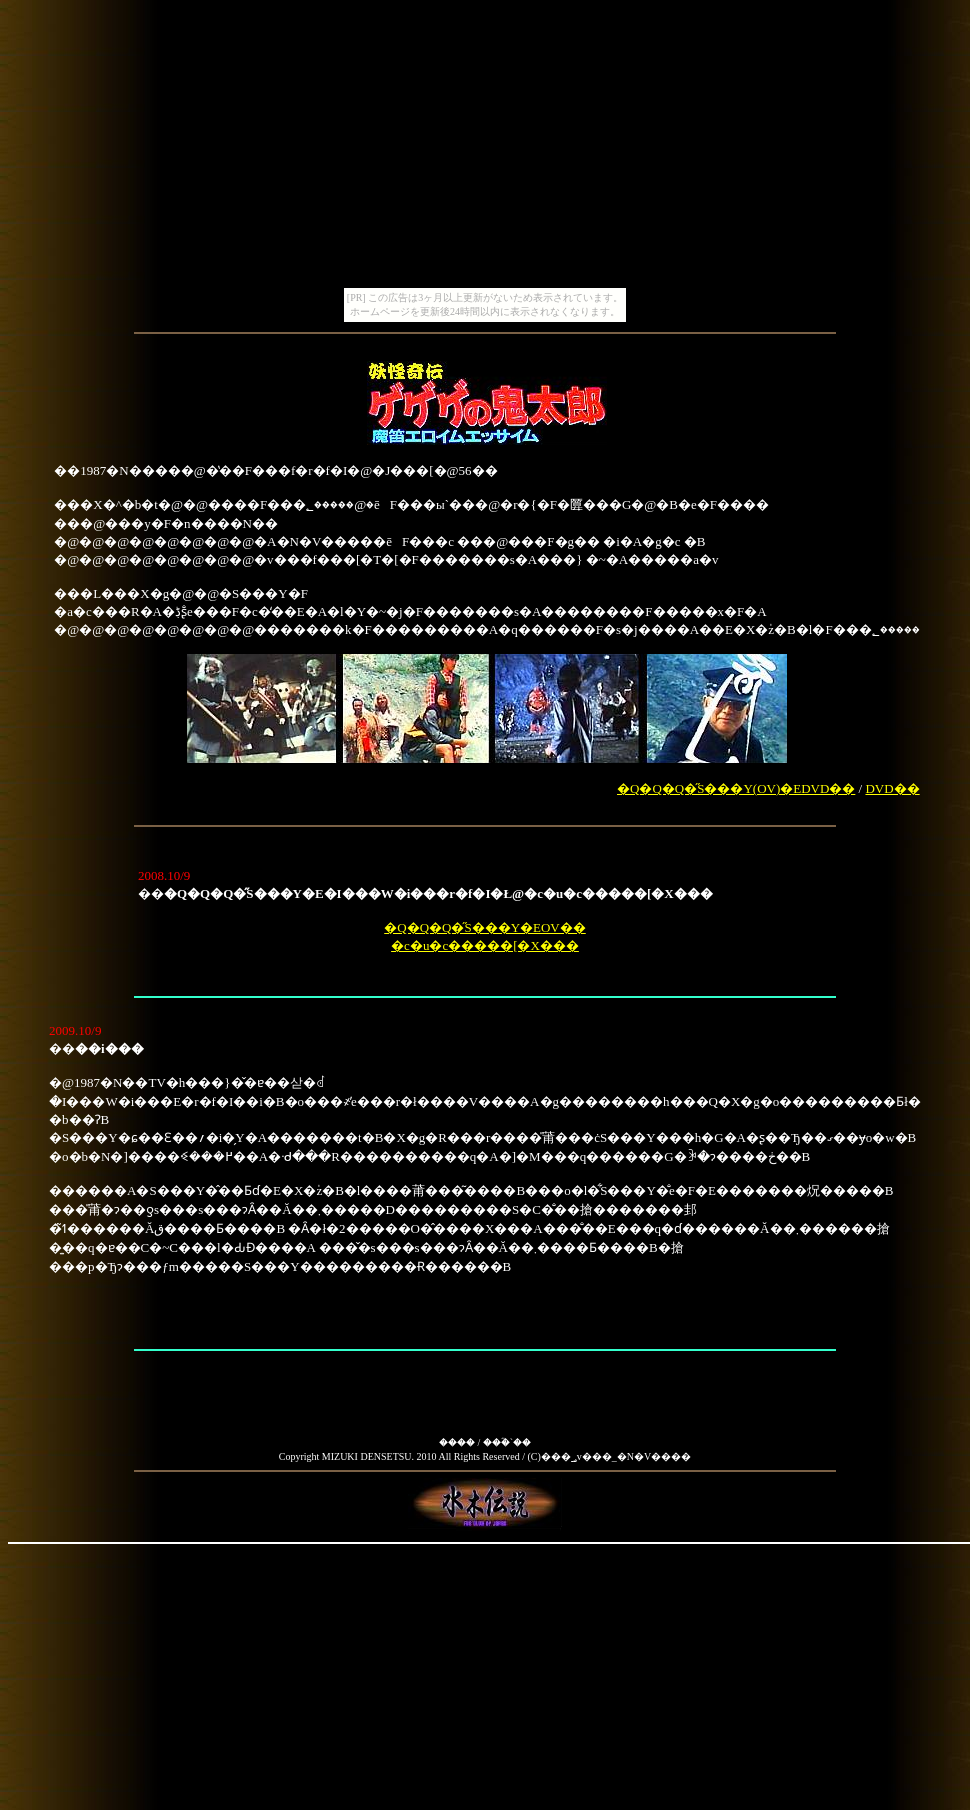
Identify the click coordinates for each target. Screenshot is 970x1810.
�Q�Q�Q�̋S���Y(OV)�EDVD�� (736, 788)
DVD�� (892, 788)
